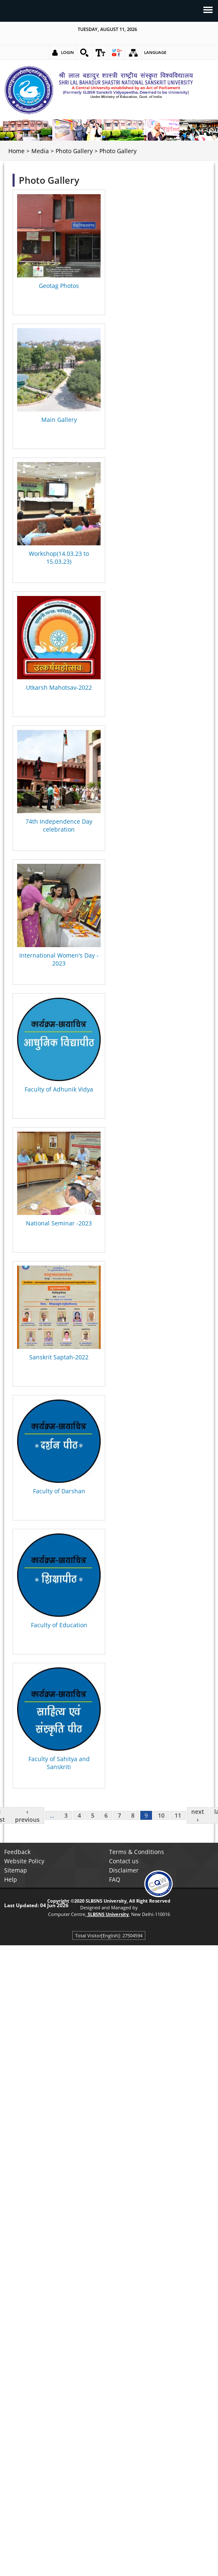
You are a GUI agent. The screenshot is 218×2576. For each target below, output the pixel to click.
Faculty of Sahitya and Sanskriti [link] (59, 1763)
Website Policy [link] (24, 1861)
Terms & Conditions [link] (136, 1852)
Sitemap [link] (15, 1870)
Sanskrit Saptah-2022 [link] (59, 1357)
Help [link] (10, 1879)
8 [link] (132, 1815)
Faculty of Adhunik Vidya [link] (59, 1089)
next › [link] (197, 1815)
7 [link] (119, 1815)
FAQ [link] (114, 1879)
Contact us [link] (124, 1861)
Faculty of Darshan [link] (59, 1491)
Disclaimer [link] (124, 1870)
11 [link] (178, 1815)
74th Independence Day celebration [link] (58, 825)
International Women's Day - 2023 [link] (59, 959)
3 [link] (66, 1815)
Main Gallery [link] (59, 420)
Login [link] (67, 52)
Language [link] (155, 52)
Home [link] (16, 151)
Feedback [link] (17, 1852)
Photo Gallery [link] (74, 151)
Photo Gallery (49, 180)
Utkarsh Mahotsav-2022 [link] (59, 687)
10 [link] (161, 1815)
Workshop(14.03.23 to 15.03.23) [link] (59, 557)
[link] (84, 52)
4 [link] (79, 1815)
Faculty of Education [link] (59, 1625)
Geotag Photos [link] (59, 286)
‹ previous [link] (27, 1815)
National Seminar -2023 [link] (59, 1223)
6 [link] (106, 1815)
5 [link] (92, 1815)
